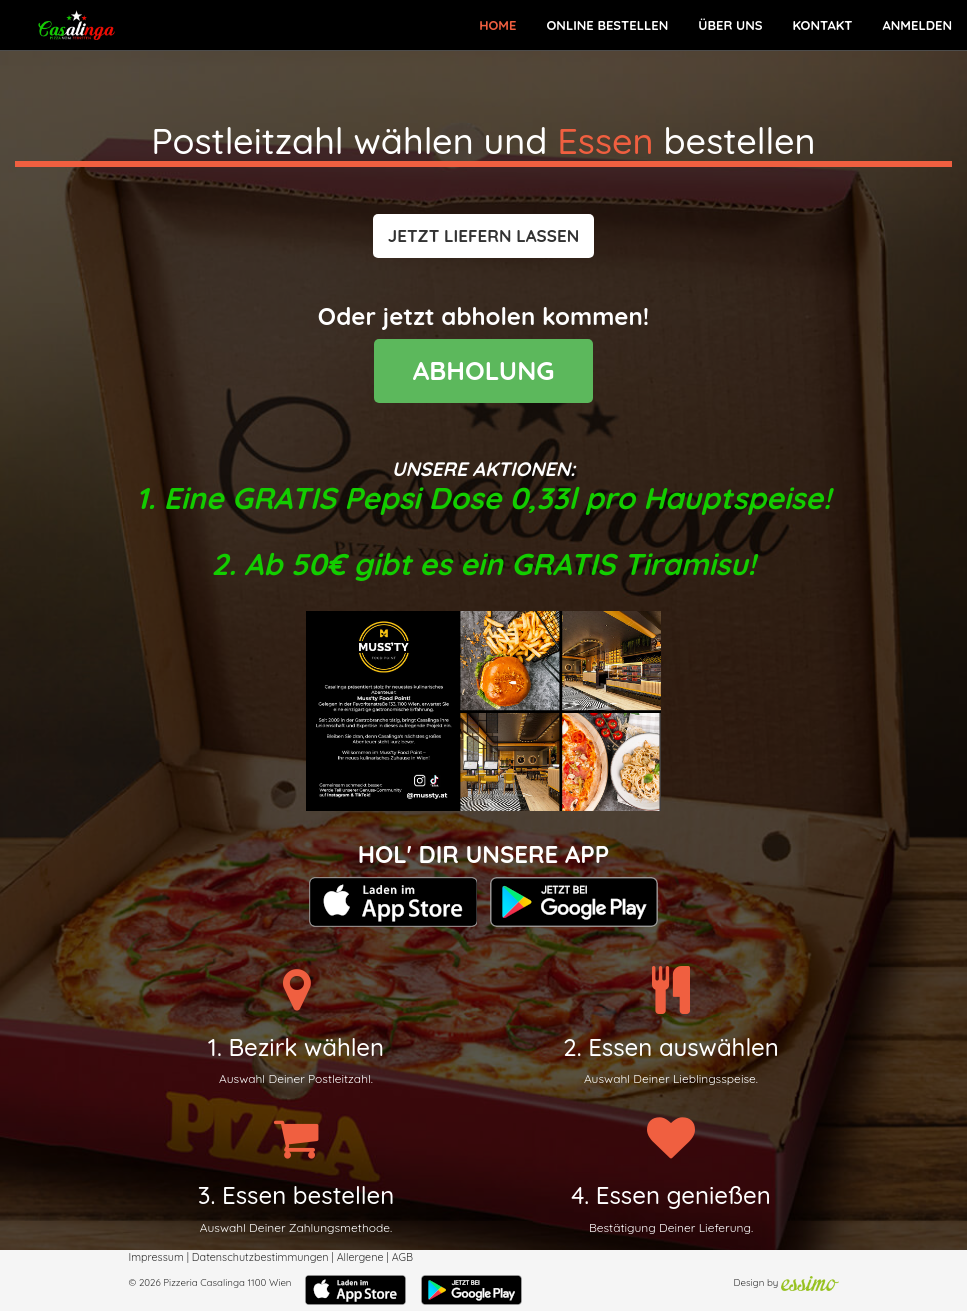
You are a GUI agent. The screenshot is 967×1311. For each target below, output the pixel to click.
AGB (402, 1257)
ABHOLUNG (484, 370)
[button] (483, 236)
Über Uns (730, 25)
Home (497, 25)
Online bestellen (607, 25)
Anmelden (917, 25)
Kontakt (822, 25)
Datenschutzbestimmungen (260, 1257)
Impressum (156, 1257)
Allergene (360, 1257)
